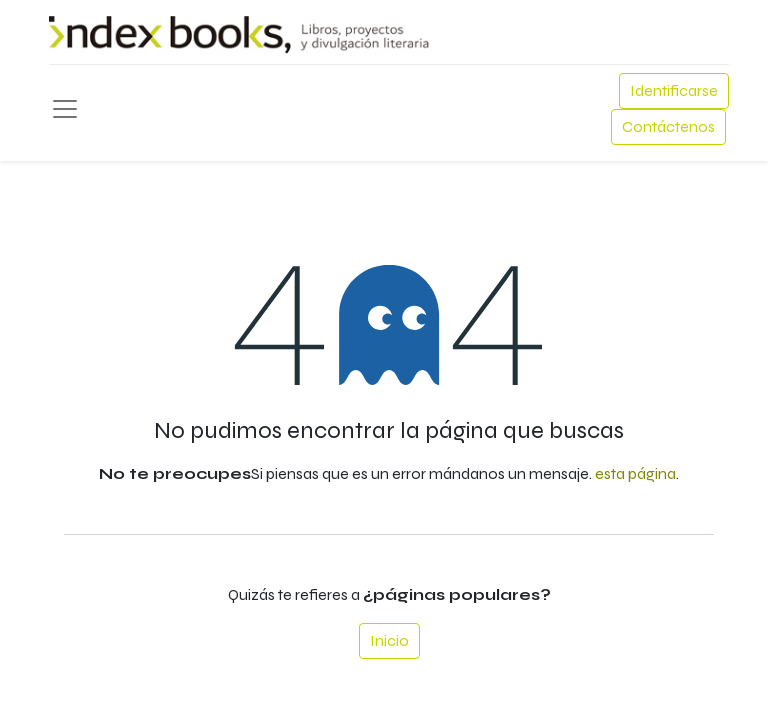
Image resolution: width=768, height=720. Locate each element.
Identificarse (674, 90)
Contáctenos (668, 126)
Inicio (389, 640)
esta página (635, 473)
